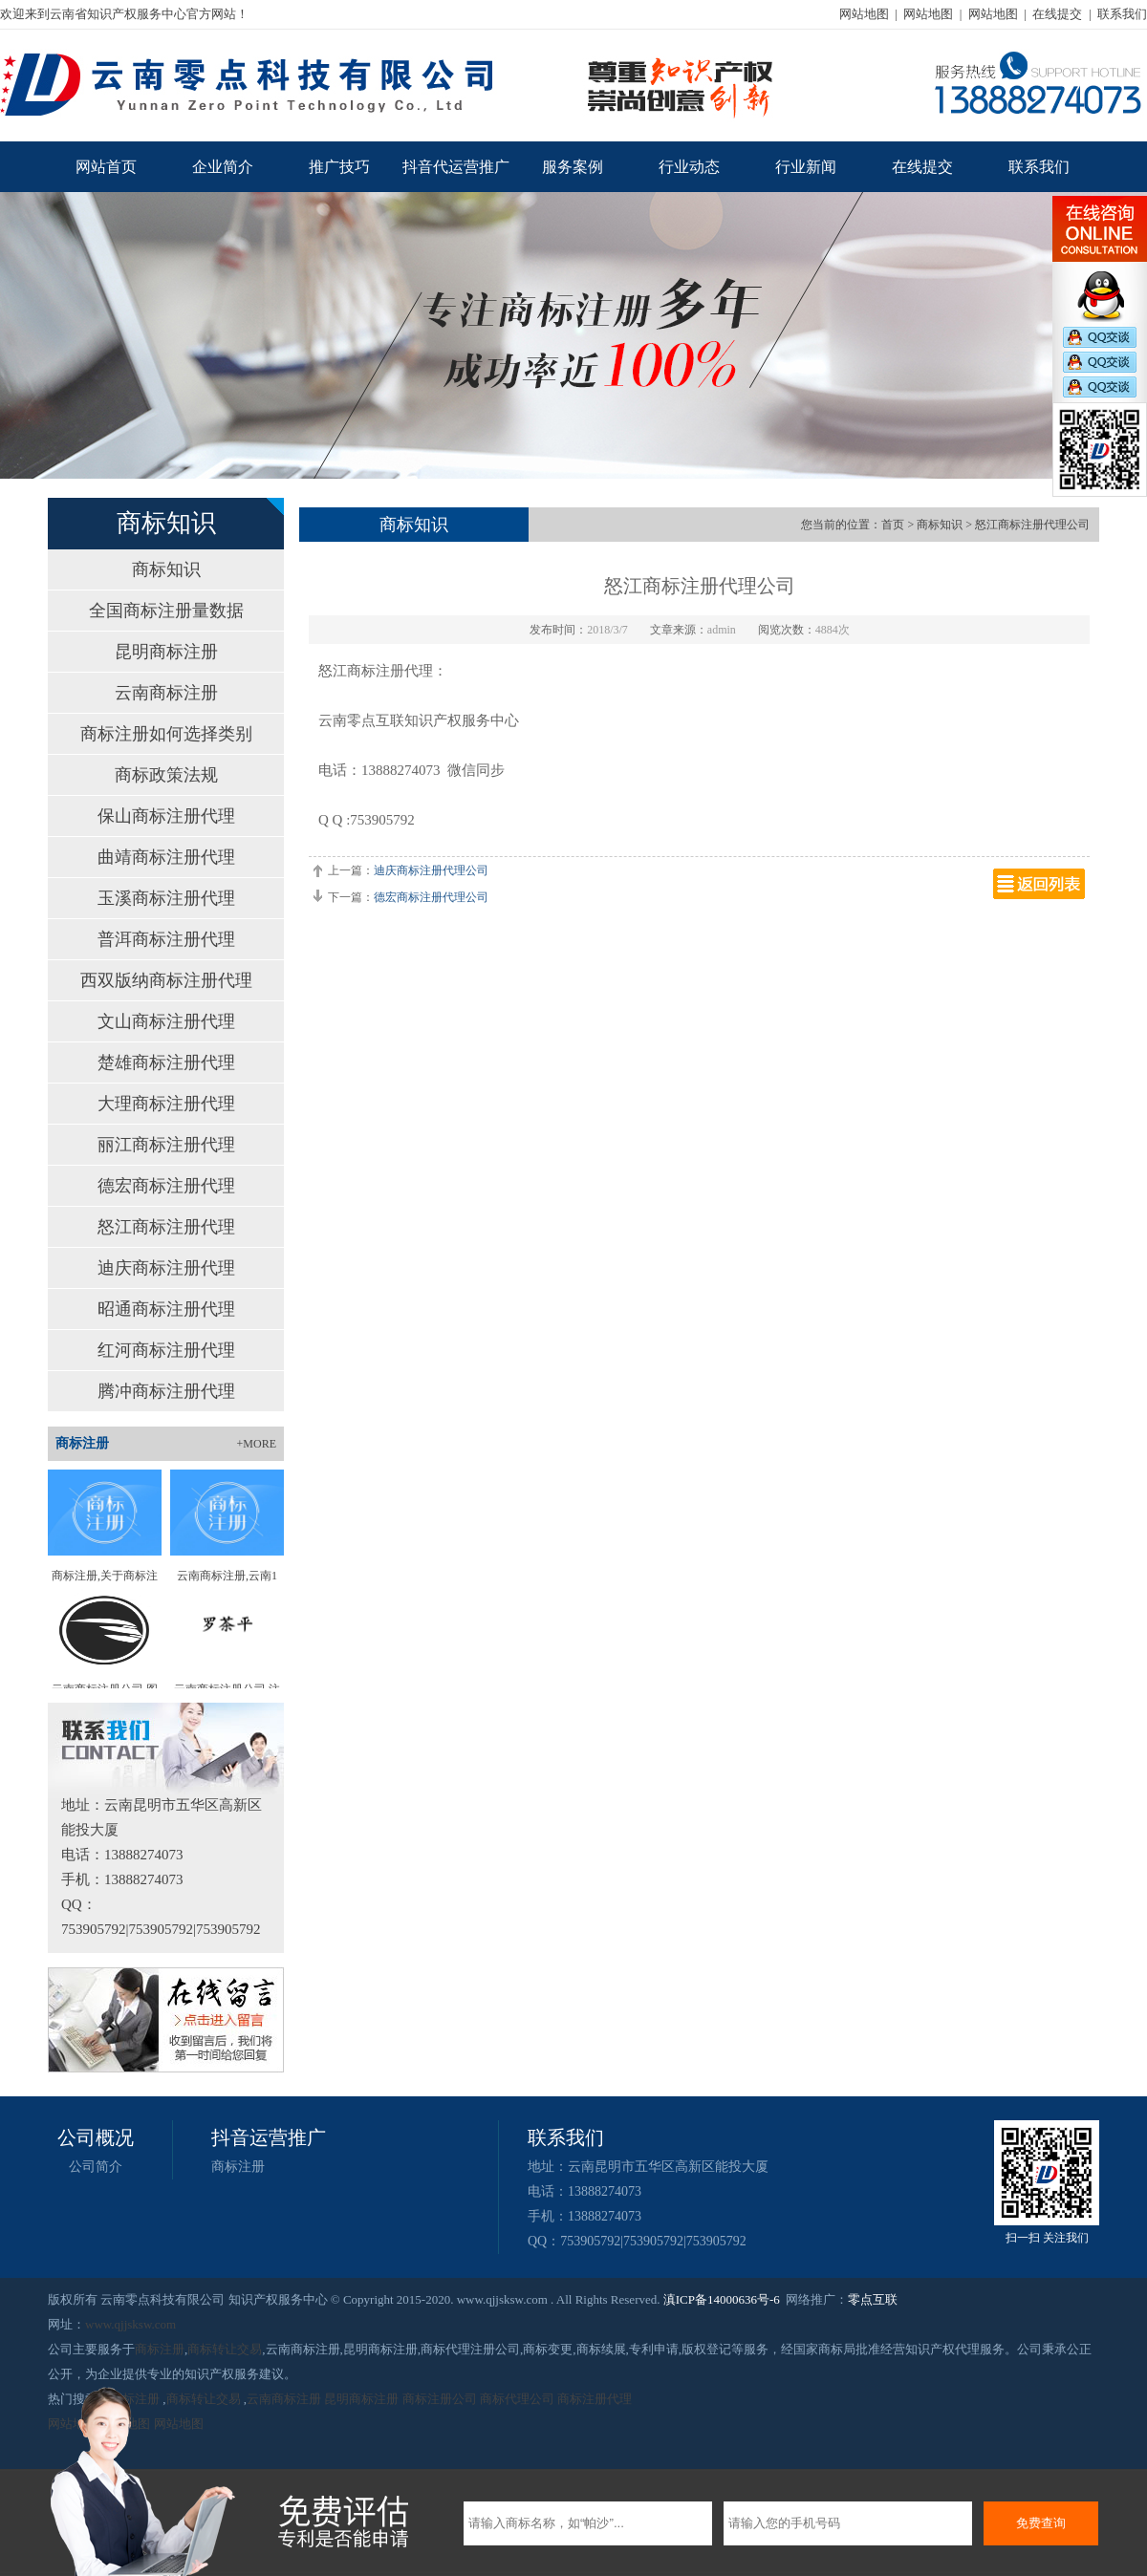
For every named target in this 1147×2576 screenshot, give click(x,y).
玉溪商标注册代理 (166, 898)
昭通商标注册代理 (166, 1309)
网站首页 (106, 167)
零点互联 (873, 2299)
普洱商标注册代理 (166, 939)
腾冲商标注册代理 (166, 1391)
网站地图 (864, 14)
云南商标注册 (166, 692)
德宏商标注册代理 (166, 1185)
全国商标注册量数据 (166, 610)
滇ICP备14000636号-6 (721, 2299)
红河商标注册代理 (166, 1350)
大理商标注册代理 (166, 1103)
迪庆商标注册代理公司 (431, 870)
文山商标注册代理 (166, 1021)
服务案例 (572, 167)
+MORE (256, 1443)
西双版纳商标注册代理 (166, 980)
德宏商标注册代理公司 (431, 897)
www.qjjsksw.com (130, 2324)
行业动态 (689, 167)
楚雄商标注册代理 (166, 1062)
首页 (892, 524)
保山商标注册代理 (166, 816)
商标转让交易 (224, 2349)
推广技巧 (339, 167)
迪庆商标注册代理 (166, 1267)
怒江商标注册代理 (166, 1226)
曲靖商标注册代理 (166, 857)
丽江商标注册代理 (166, 1144)
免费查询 (1041, 2523)
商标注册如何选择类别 (166, 733)
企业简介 (222, 167)
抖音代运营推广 (455, 167)
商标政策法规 (166, 774)
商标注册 (238, 2166)
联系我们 (1122, 14)
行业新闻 (805, 167)
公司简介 (95, 2166)
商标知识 (166, 569)
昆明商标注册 (166, 651)
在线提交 (1057, 14)
